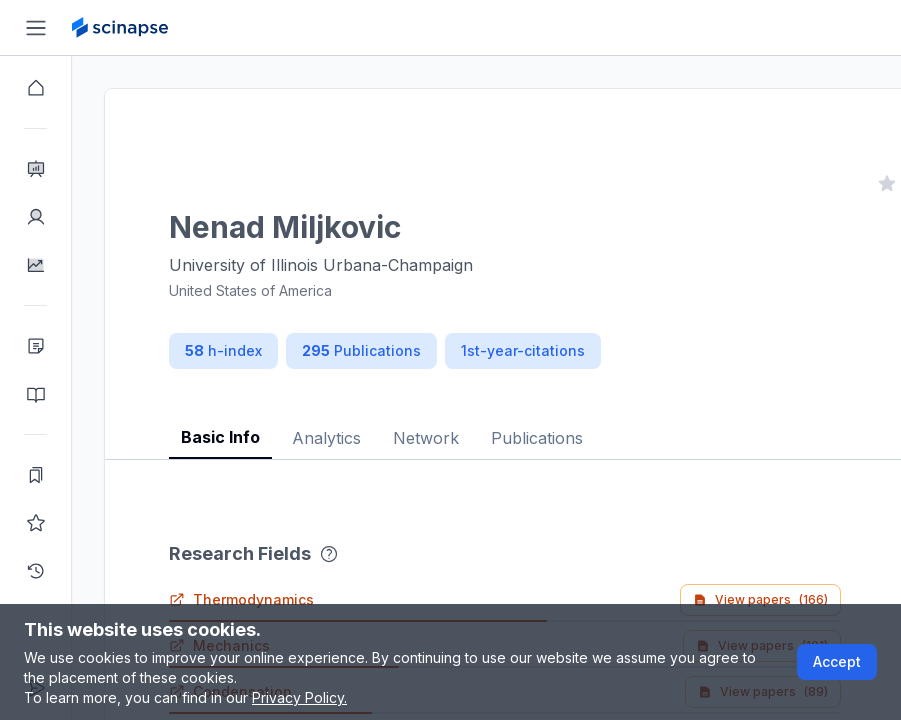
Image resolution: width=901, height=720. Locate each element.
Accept (837, 661)
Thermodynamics (241, 599)
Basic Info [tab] (220, 437)
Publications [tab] (537, 438)
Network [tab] (426, 438)
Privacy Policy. (299, 697)
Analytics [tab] (326, 438)
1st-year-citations (523, 350)
